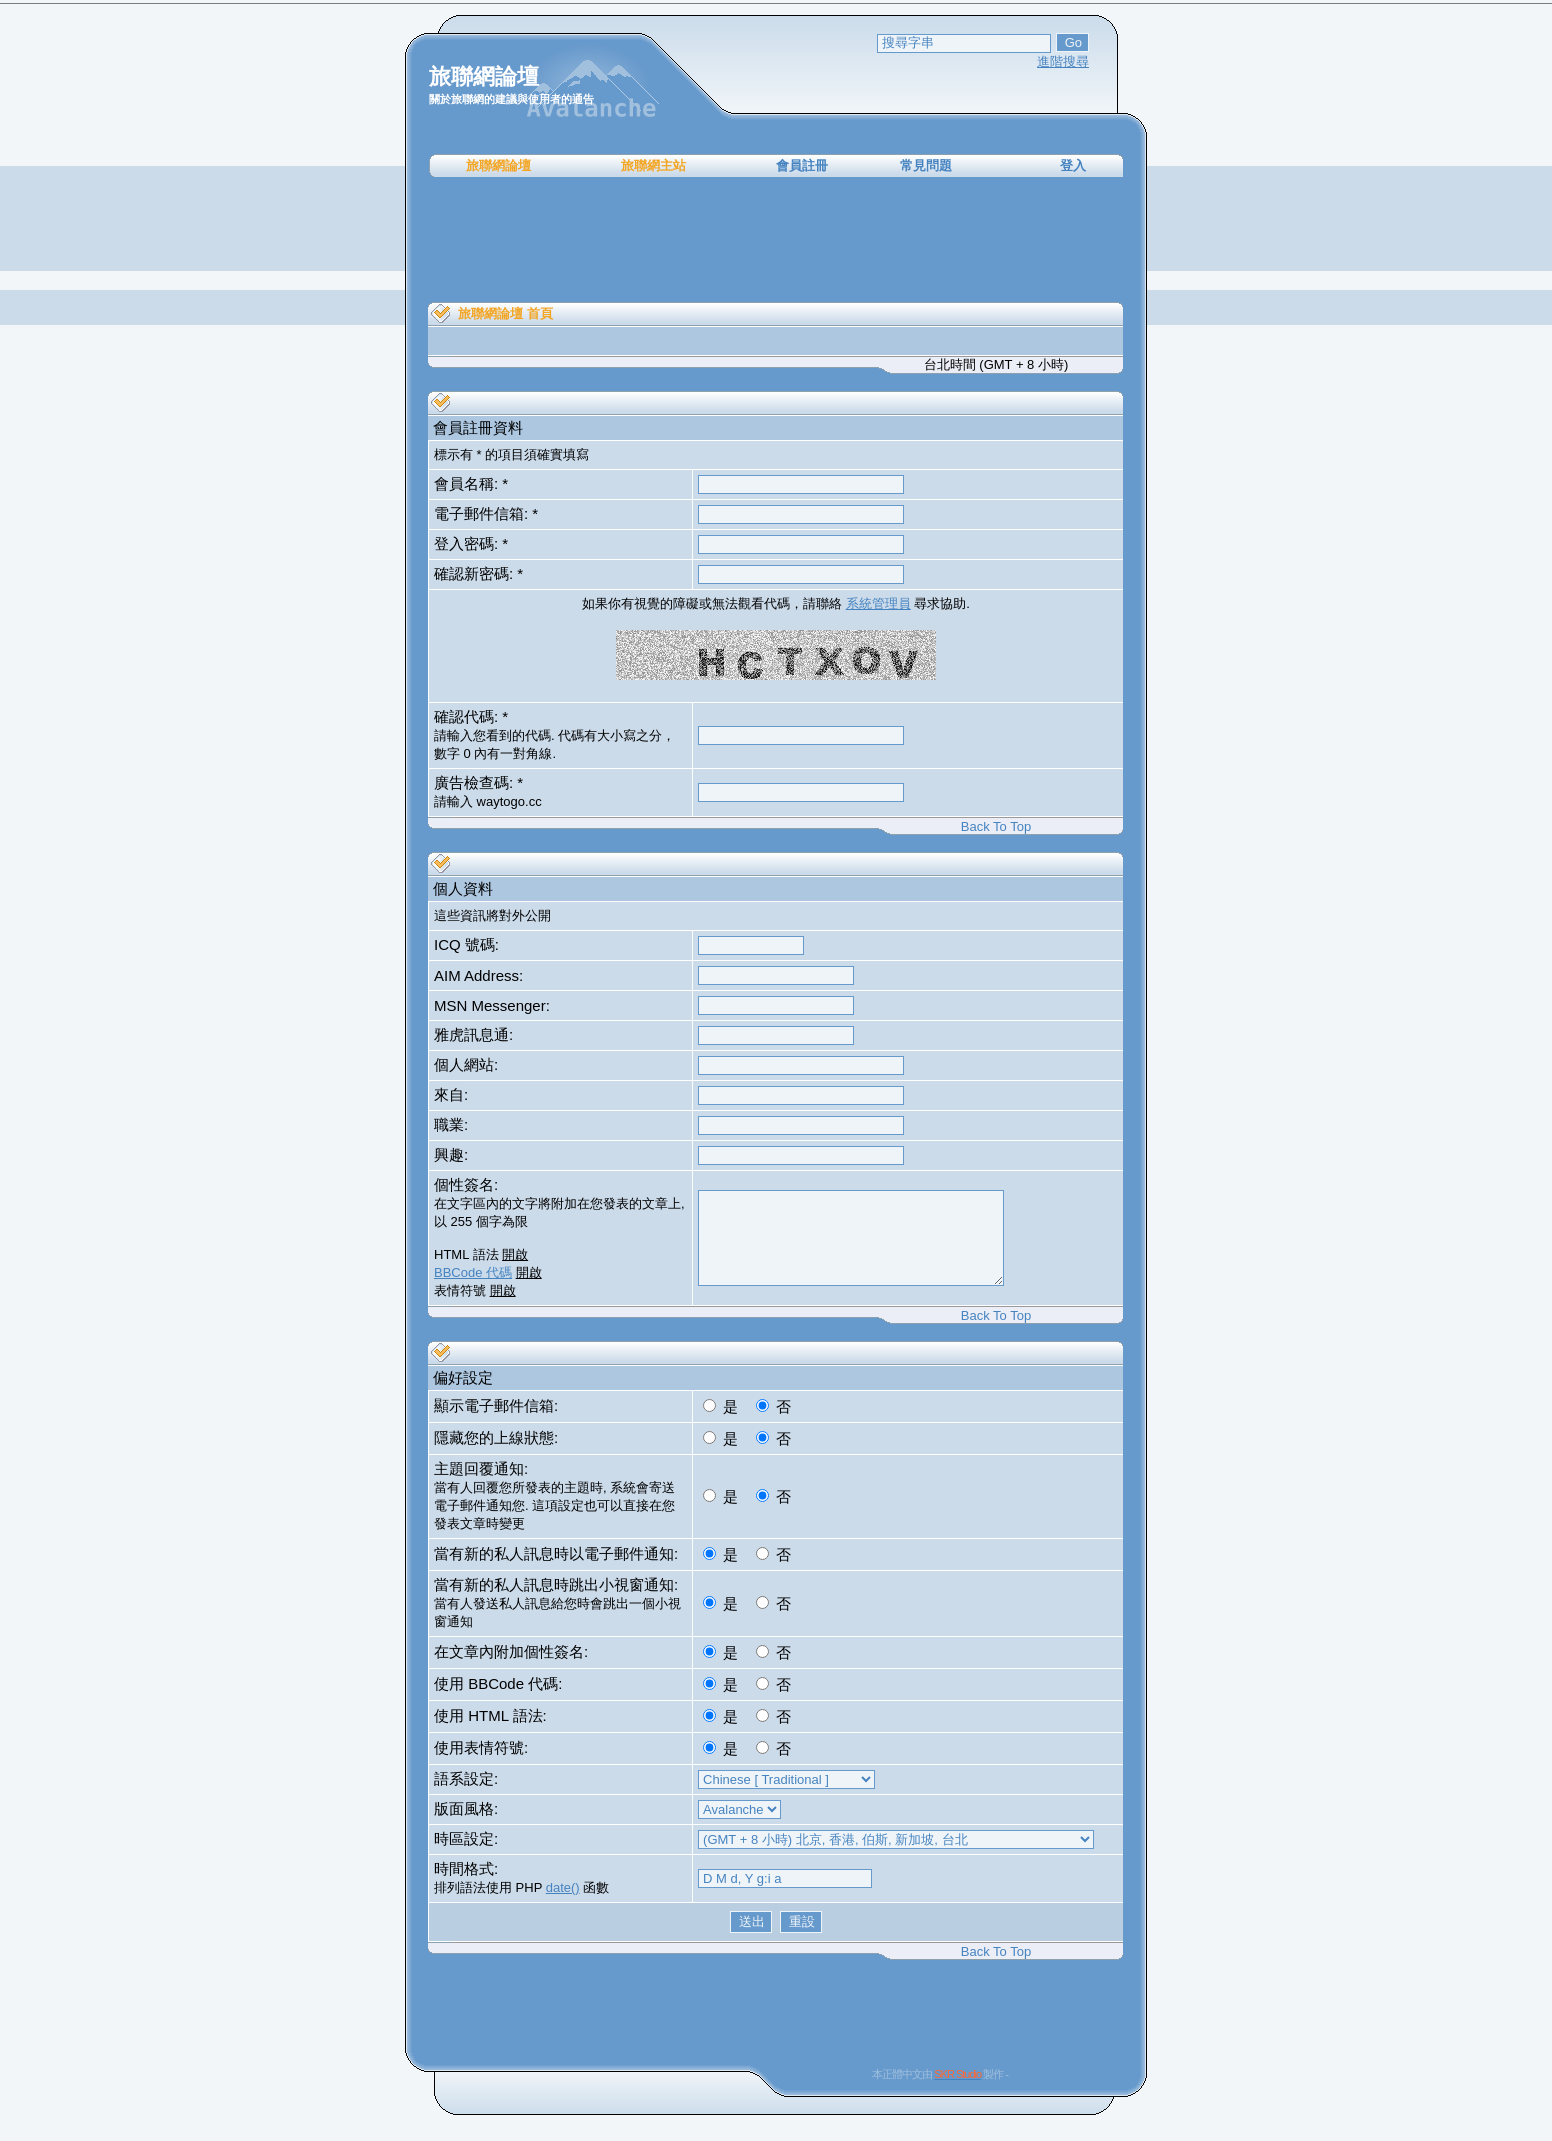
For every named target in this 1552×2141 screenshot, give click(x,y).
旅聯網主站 (653, 165)
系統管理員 (878, 603)
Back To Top (996, 826)
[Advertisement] (776, 240)
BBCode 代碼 (473, 1272)
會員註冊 (802, 165)
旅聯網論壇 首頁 (505, 313)
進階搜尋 (1063, 61)
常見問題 (926, 165)
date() (563, 1887)
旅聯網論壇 (498, 165)
